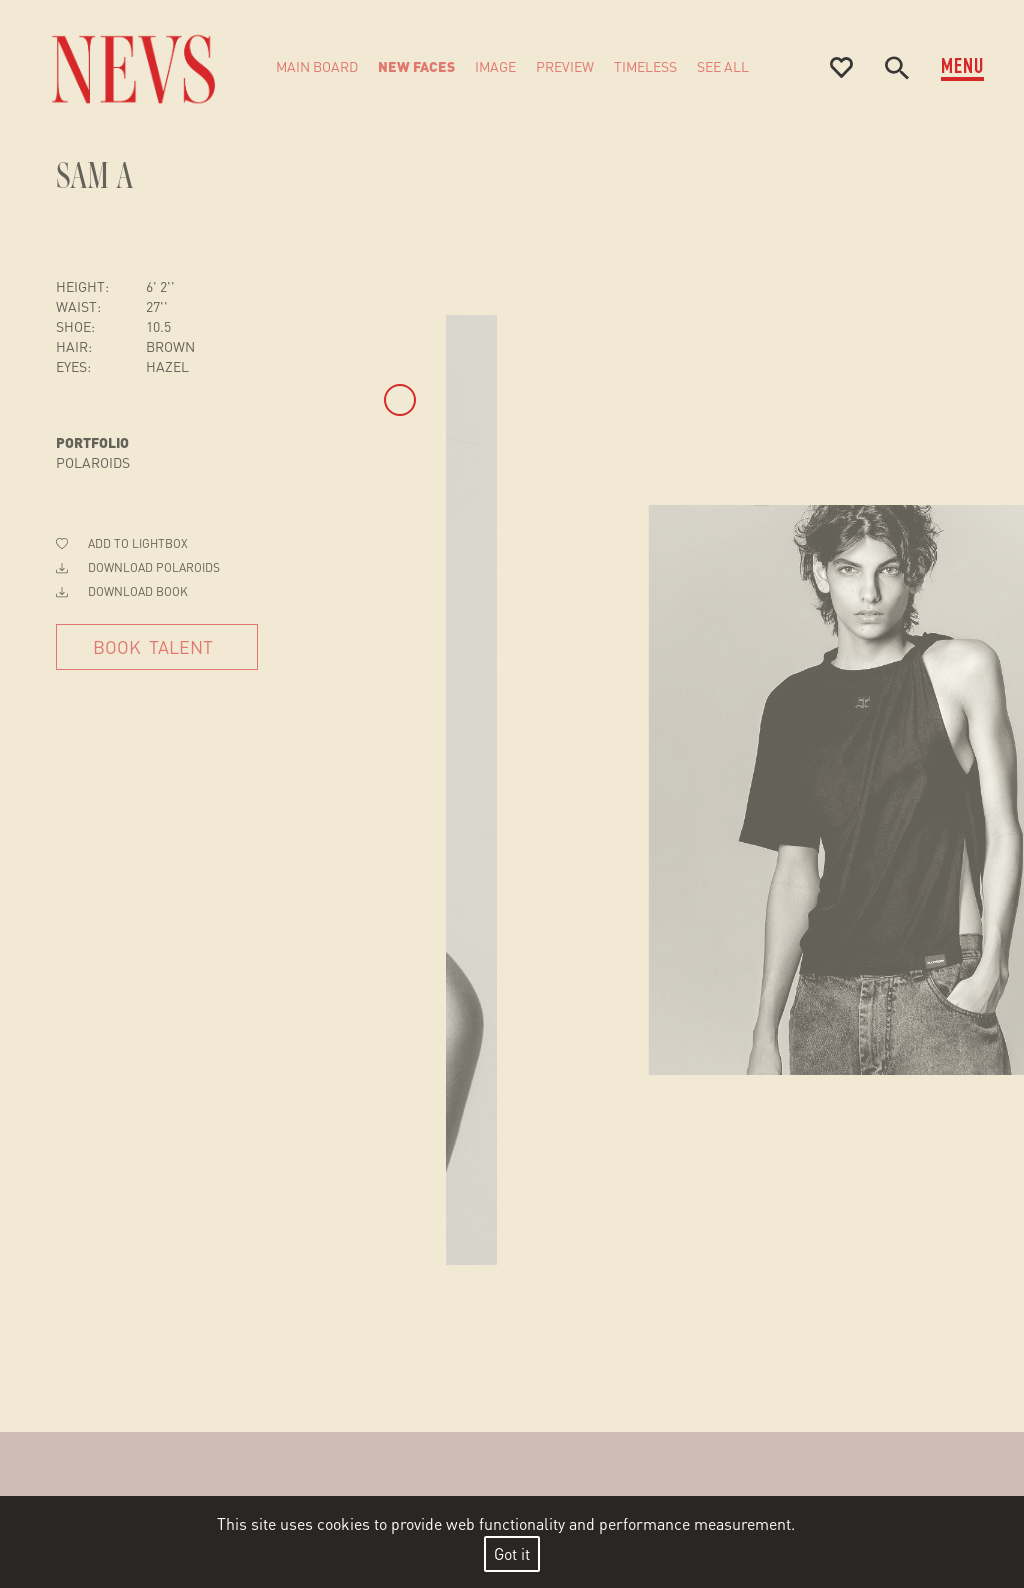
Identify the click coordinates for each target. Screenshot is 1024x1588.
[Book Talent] (157, 647)
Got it (512, 1553)
